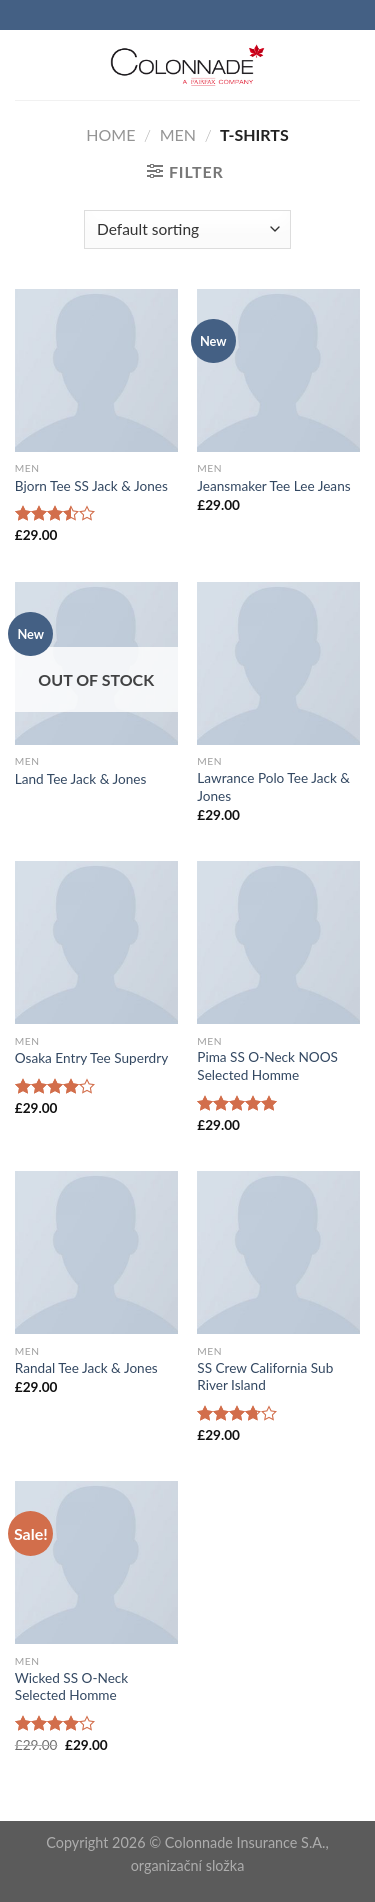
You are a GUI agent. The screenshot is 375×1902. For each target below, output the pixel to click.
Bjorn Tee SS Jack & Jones (91, 486)
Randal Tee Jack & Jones (86, 1368)
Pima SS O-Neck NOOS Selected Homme (267, 1066)
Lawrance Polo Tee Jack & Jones (273, 787)
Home (110, 134)
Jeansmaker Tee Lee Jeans (273, 486)
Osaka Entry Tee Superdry (91, 1058)
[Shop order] (187, 229)
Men (178, 134)
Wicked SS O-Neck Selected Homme (71, 1687)
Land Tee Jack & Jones (81, 779)
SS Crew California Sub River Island (265, 1377)
